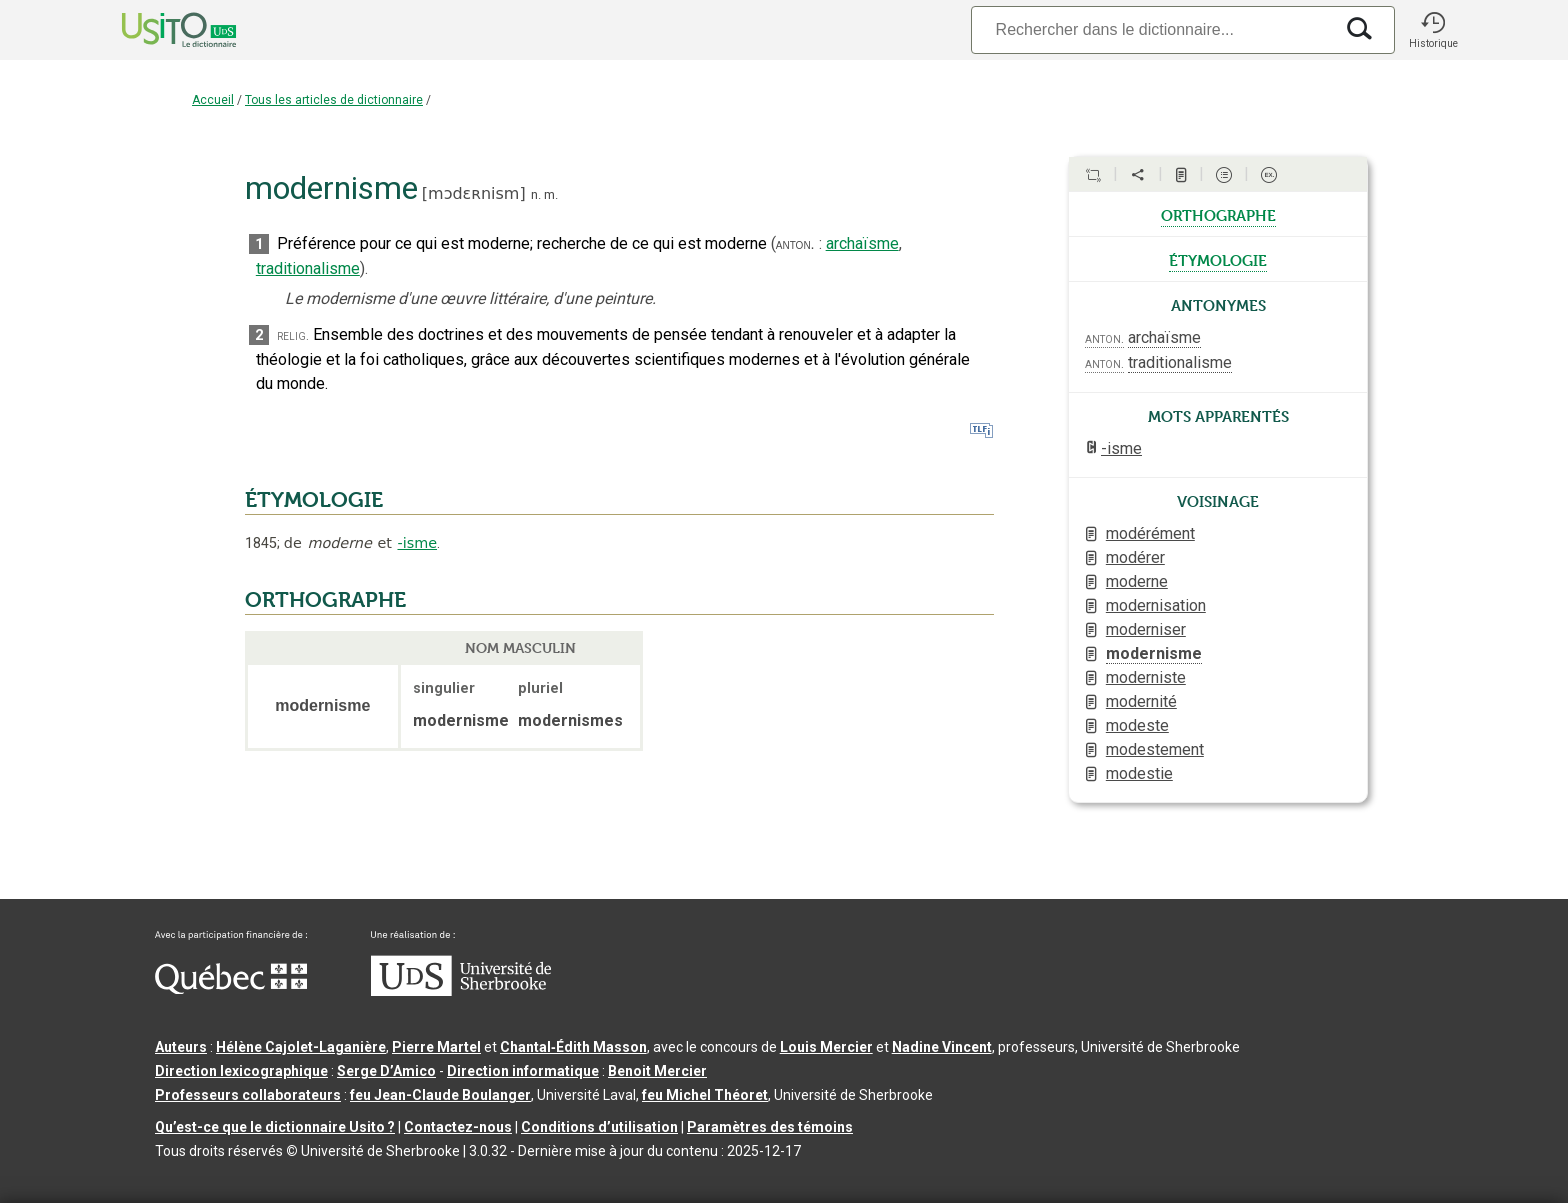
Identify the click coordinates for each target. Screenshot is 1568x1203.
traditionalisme (308, 268)
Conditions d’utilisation (599, 1127)
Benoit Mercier (657, 1071)
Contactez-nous (458, 1127)
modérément (1150, 533)
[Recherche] (1152, 29)
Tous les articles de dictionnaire (334, 100)
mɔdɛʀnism (473, 193)
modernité (1141, 701)
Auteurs (181, 1047)
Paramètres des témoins (770, 1127)
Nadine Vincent (942, 1047)
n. (536, 194)
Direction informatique (523, 1071)
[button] (1433, 30)
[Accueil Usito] (157, 30)
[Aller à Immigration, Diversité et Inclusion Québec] (231, 989)
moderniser (1146, 629)
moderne (1137, 581)
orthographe (1218, 214)
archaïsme (862, 243)
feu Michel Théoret (705, 1095)
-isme (417, 543)
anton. (795, 244)
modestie (1139, 773)
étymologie (1218, 259)
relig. (293, 335)
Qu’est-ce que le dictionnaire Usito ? (275, 1127)
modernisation (1156, 605)
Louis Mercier (826, 1047)
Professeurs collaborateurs (248, 1095)
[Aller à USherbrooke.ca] (461, 991)
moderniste (1146, 677)
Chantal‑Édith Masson (573, 1047)
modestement (1155, 749)
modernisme (1154, 653)
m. (551, 194)
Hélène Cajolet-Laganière (301, 1047)
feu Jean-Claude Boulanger (440, 1095)
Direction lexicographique (241, 1071)
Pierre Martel (436, 1047)
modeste (1137, 725)
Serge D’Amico (386, 1071)
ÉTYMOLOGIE (314, 500)
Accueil (213, 100)
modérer (1135, 557)
